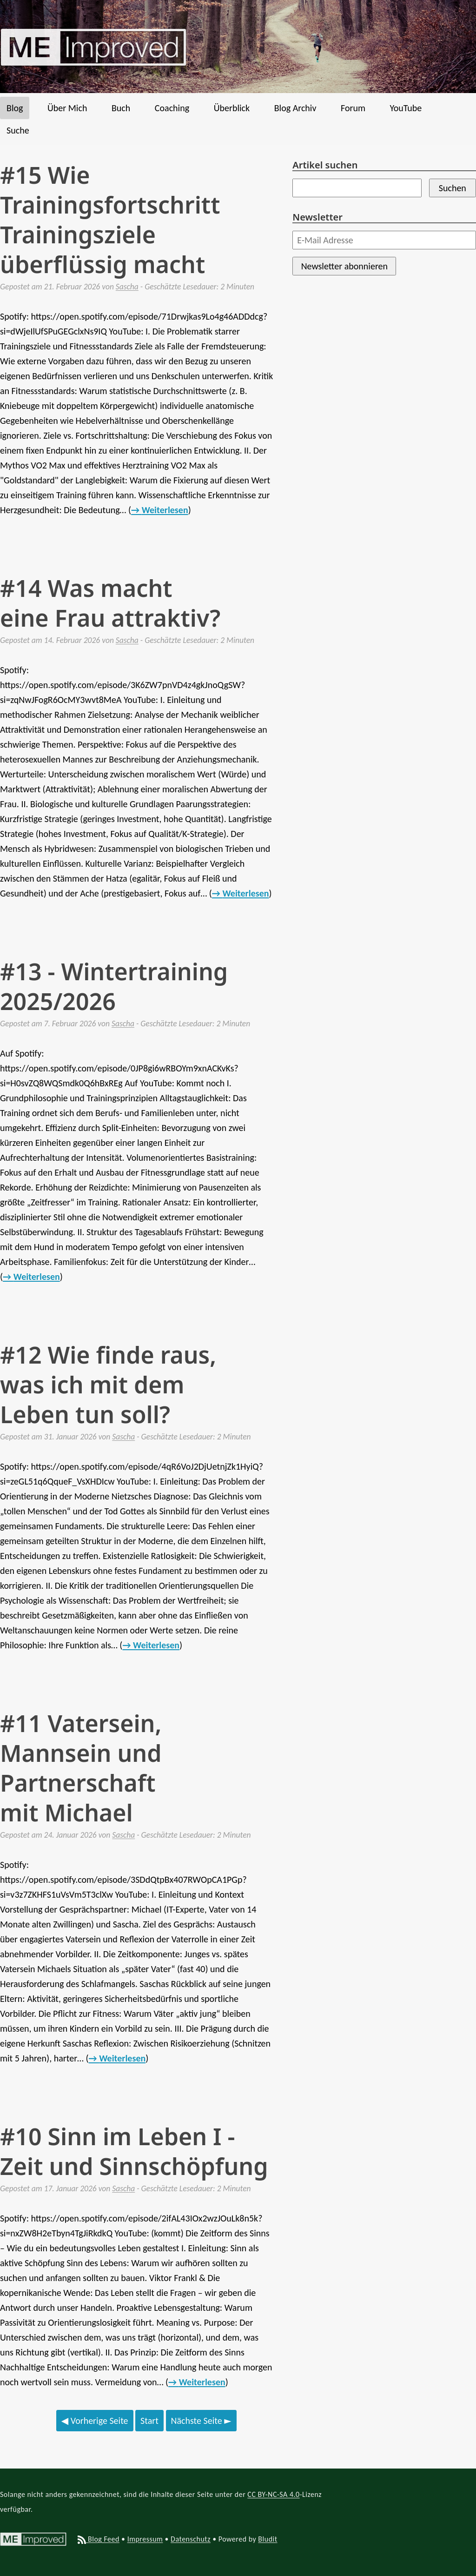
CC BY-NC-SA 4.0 (273, 2494)
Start (149, 2420)
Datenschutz (191, 2539)
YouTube (406, 108)
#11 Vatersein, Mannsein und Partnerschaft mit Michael (81, 1767)
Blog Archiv (295, 108)
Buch (121, 108)
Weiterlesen (165, 509)
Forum (353, 108)
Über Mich (67, 108)
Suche (18, 130)
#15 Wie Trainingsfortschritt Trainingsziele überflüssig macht (110, 219)
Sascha (127, 286)
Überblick (232, 108)
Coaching (172, 108)
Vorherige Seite (94, 2420)
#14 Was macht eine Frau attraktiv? (110, 603)
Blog (15, 108)
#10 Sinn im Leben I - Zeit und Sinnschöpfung (134, 2151)
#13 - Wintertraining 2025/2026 (114, 986)
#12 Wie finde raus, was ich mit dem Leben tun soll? (108, 1384)
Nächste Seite (201, 2420)
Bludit (267, 2539)
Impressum (145, 2539)
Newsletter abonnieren (344, 266)
